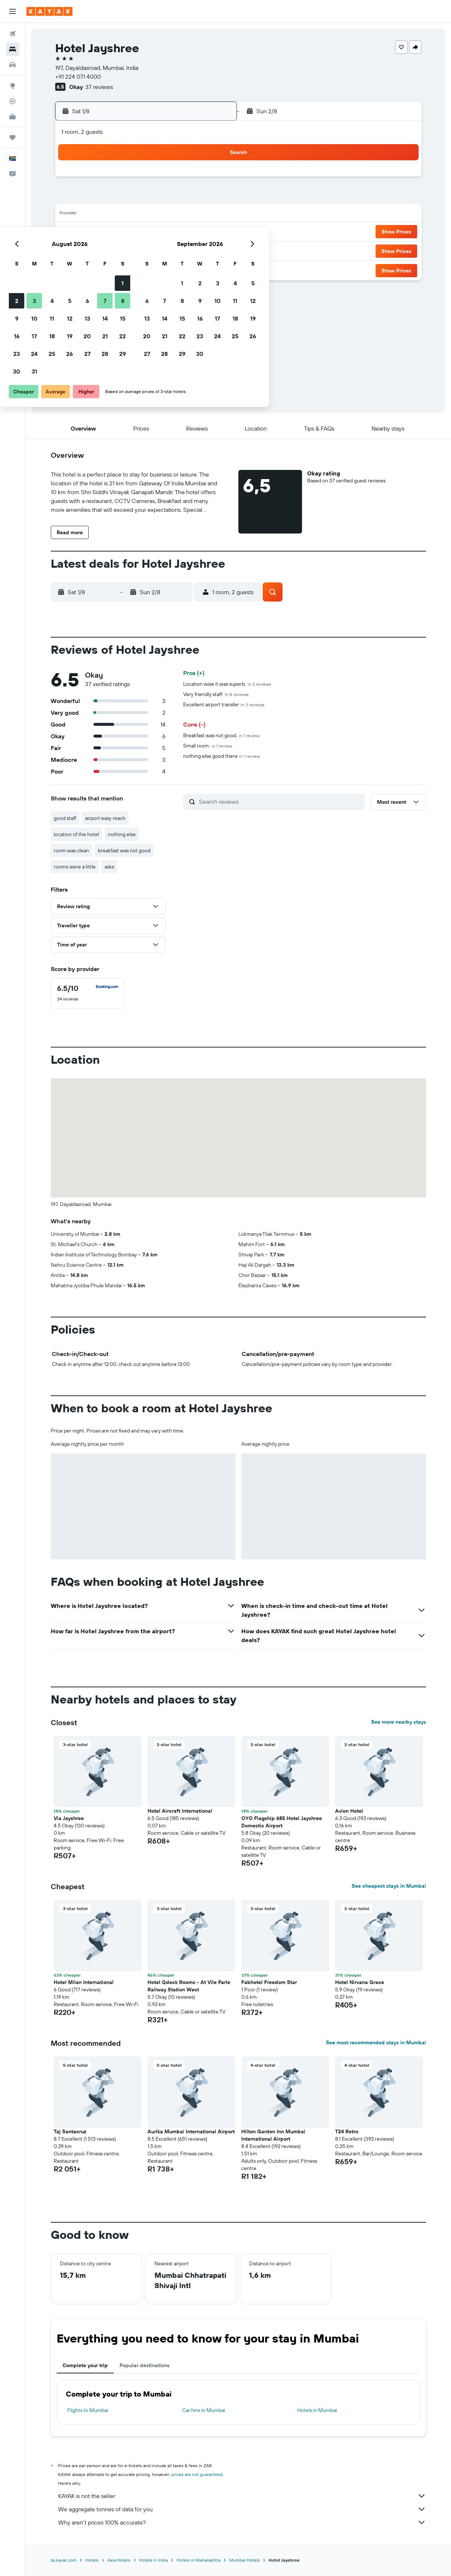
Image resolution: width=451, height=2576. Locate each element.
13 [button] (178, 214)
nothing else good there (221, 756)
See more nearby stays (398, 1722)
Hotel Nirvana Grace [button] (359, 1982)
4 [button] (143, 197)
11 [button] (143, 214)
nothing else (122, 834)
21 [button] (196, 232)
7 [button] (195, 197)
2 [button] (107, 197)
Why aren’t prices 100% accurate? (242, 2522)
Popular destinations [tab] (145, 2365)
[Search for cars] (12, 64)
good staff (65, 818)
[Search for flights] (12, 33)
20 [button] (178, 232)
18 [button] (143, 232)
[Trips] (12, 137)
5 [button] (160, 197)
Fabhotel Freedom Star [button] (269, 1982)
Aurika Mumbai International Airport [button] (191, 2131)
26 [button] (160, 250)
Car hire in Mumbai (203, 2410)
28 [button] (195, 250)
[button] (12, 11)
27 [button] (178, 250)
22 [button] (213, 232)
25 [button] (142, 250)
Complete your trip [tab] (85, 2365)
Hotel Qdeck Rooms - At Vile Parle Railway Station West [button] (189, 1986)
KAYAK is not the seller (242, 2495)
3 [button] (125, 197)
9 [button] (107, 214)
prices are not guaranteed (197, 2474)
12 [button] (160, 214)
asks (109, 866)
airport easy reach (105, 818)
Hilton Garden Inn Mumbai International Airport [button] (273, 2135)
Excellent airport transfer (223, 704)
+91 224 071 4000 (78, 76)
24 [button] (125, 250)
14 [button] (196, 214)
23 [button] (107, 250)
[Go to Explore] (12, 85)
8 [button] (213, 197)
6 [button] (178, 197)
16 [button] (107, 232)
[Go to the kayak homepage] (49, 11)
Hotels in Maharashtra (198, 2560)
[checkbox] (87, 993)
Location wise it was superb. (227, 684)
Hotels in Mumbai (317, 2410)
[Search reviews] (280, 801)
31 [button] (125, 267)
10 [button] (125, 214)
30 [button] (107, 267)
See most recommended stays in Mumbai (376, 2042)
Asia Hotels (118, 2560)
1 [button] (213, 179)
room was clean (71, 850)
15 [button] (213, 214)
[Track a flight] (12, 101)
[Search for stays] (12, 49)
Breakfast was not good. (221, 735)
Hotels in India (153, 2560)
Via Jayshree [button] (69, 1818)
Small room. (207, 745)
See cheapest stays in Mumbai (389, 1886)
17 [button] (125, 232)
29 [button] (213, 250)
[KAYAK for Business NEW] (12, 116)
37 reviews (99, 86)
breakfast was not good (124, 850)
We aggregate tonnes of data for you (242, 2509)
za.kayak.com (64, 2560)
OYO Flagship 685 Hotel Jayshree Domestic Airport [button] (281, 1822)
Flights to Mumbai (87, 2410)
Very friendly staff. (216, 694)
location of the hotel (76, 834)
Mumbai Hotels (244, 2560)
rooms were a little (75, 866)
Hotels (92, 2560)
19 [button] (160, 232)
